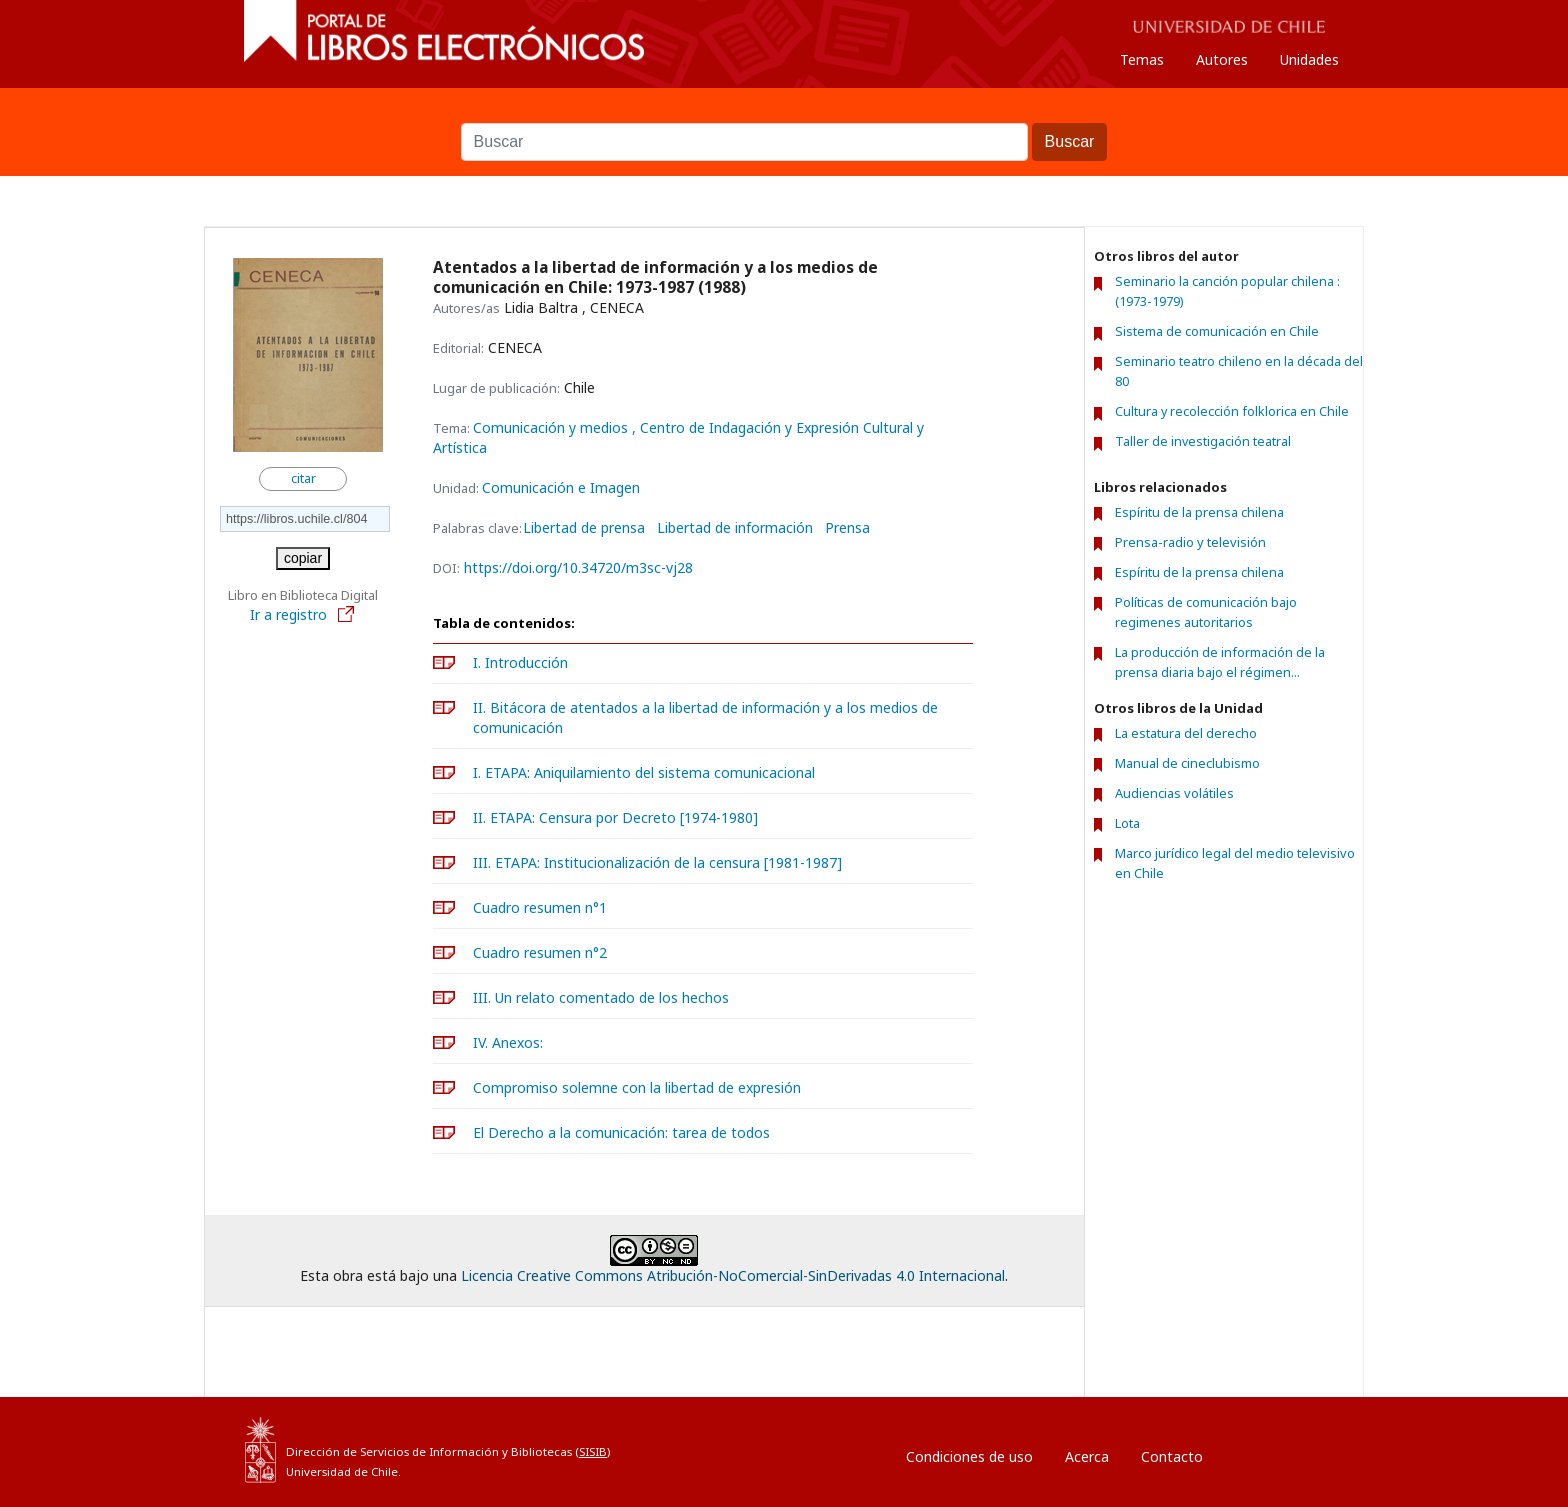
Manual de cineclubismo (1187, 763)
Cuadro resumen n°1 (540, 907)
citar (303, 478)
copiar (303, 558)
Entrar (1263, 1451)
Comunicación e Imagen (561, 487)
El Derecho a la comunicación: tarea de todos (621, 1132)
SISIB (593, 1451)
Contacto (1172, 1456)
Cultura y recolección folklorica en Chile (1232, 411)
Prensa (847, 528)
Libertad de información (735, 528)
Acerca (1087, 1456)
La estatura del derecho (1186, 733)
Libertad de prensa (584, 528)
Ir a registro (303, 614)
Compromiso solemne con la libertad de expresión (637, 1087)
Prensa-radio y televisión (1190, 542)
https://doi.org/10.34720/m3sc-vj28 (578, 567)
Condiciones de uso (969, 1456)
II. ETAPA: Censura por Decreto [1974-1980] (615, 817)
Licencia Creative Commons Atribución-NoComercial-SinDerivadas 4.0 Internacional (733, 1275)
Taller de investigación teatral (1203, 441)
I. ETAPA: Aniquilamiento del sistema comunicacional (644, 772)
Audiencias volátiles (1174, 793)
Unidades (1309, 59)
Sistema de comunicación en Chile (1217, 331)
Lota (1127, 823)
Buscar (784, 113)
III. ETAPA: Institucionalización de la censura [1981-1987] (657, 862)
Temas (1142, 59)
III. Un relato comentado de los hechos (601, 997)
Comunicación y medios (552, 427)
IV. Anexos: (508, 1042)
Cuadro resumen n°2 (540, 952)
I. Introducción (520, 662)
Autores (1222, 59)
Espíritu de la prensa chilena (1199, 512)
